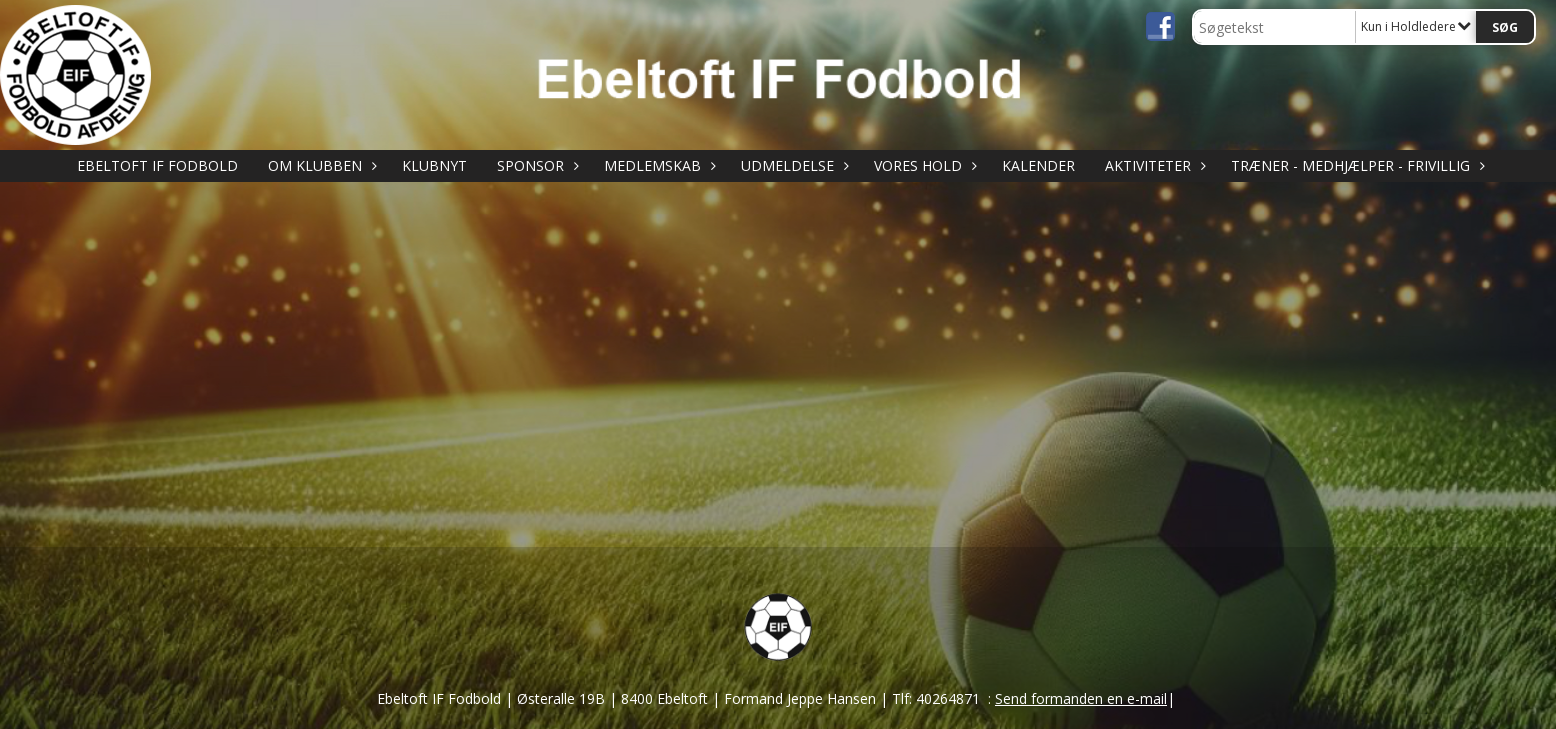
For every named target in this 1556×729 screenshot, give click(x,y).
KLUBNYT (434, 165)
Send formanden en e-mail (1081, 698)
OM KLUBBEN (320, 165)
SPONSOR (535, 165)
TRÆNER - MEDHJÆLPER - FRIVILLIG (1355, 165)
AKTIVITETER (1153, 165)
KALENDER (1038, 165)
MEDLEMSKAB (657, 165)
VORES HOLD (923, 165)
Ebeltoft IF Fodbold (157, 165)
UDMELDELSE (792, 165)
